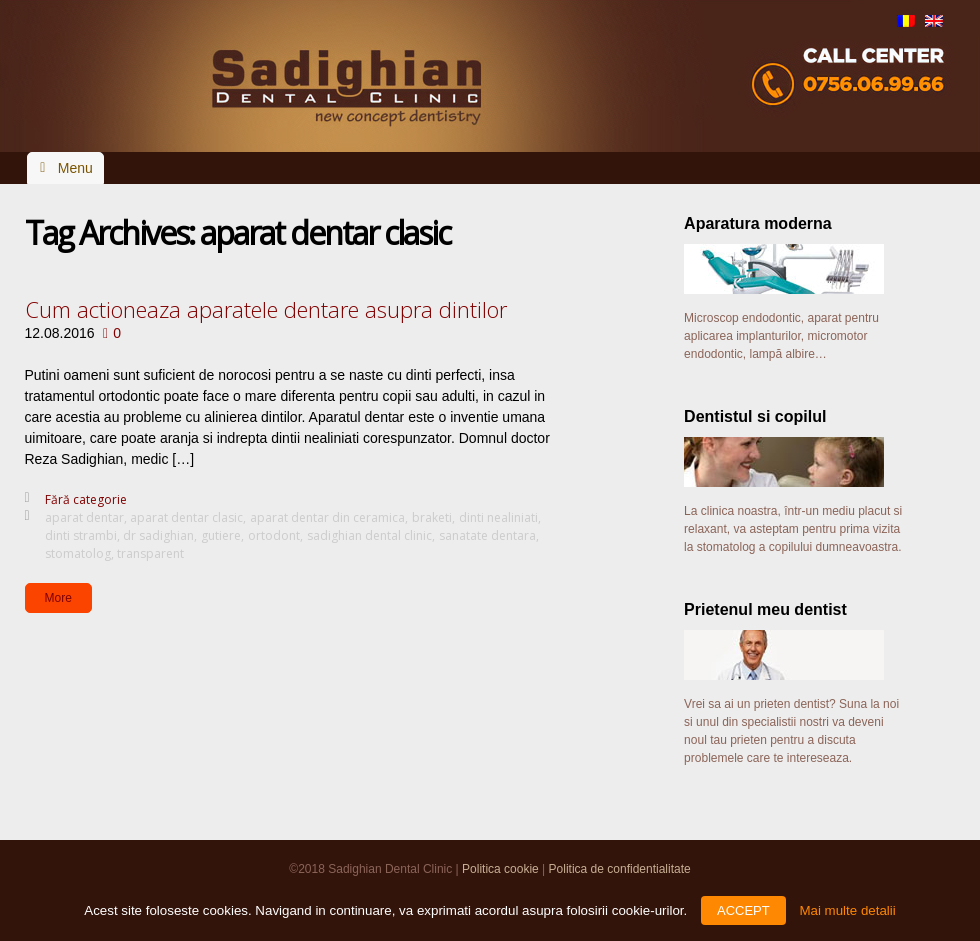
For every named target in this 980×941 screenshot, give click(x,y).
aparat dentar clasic (186, 517)
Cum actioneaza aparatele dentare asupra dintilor (266, 309)
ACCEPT (743, 910)
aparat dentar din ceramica (327, 517)
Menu (75, 168)
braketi (432, 517)
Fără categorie (86, 499)
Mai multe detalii (847, 910)
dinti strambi (81, 535)
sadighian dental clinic (369, 535)
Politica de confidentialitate (620, 869)
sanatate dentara (487, 535)
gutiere (221, 535)
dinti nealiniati (498, 517)
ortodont (274, 535)
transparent (150, 553)
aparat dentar (84, 517)
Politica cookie (500, 869)
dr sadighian (158, 535)
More (58, 598)
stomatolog (78, 553)
